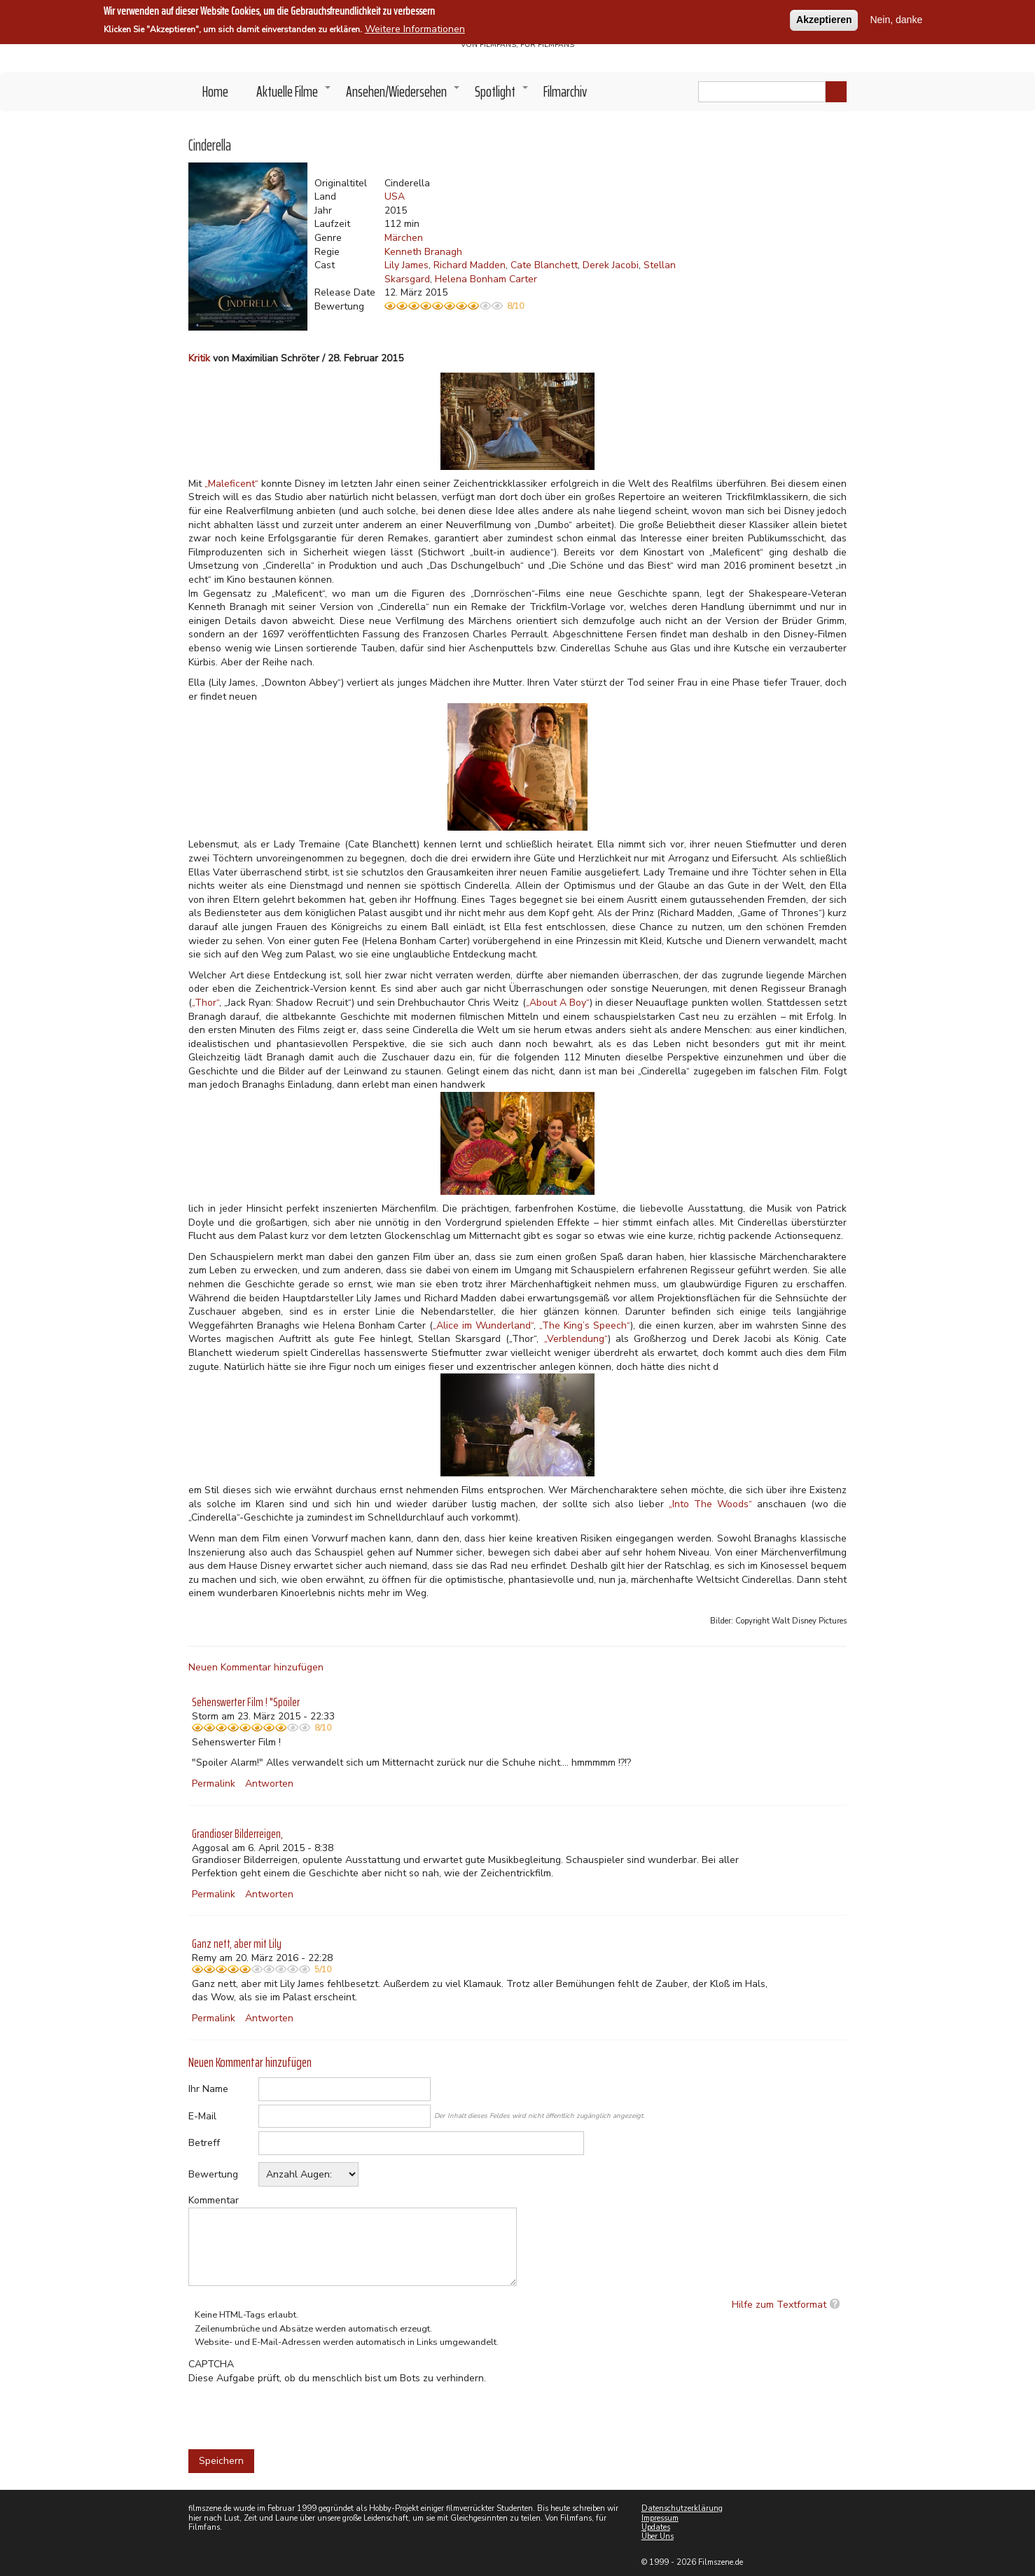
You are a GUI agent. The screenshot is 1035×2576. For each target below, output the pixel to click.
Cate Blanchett (544, 265)
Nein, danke (896, 19)
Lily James (406, 265)
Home (215, 91)
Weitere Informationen (415, 29)
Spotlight (502, 95)
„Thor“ (205, 1002)
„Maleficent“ (231, 483)
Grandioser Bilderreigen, (237, 1833)
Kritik (199, 358)
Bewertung (213, 2174)
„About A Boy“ (558, 1002)
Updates (655, 2527)
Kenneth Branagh (423, 251)
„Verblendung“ (576, 1338)
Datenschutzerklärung (682, 2508)
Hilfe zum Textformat (779, 2304)
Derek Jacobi (611, 265)
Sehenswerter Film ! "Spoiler (246, 1702)
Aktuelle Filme (294, 95)
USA (394, 196)
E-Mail (202, 2116)
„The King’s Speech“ (584, 1325)
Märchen (403, 237)
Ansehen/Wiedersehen (403, 95)
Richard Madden (469, 265)
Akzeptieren (824, 19)
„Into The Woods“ (710, 1504)
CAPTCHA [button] (211, 2364)
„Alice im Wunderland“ (483, 1325)
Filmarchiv (565, 91)
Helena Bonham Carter (486, 279)
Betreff (204, 2142)
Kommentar (213, 2200)
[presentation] (294, 2412)
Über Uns (657, 2536)
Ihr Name (208, 2089)
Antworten (269, 1783)
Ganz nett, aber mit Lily (237, 1943)
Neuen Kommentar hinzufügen (256, 1667)
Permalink (213, 1783)
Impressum (660, 2518)
